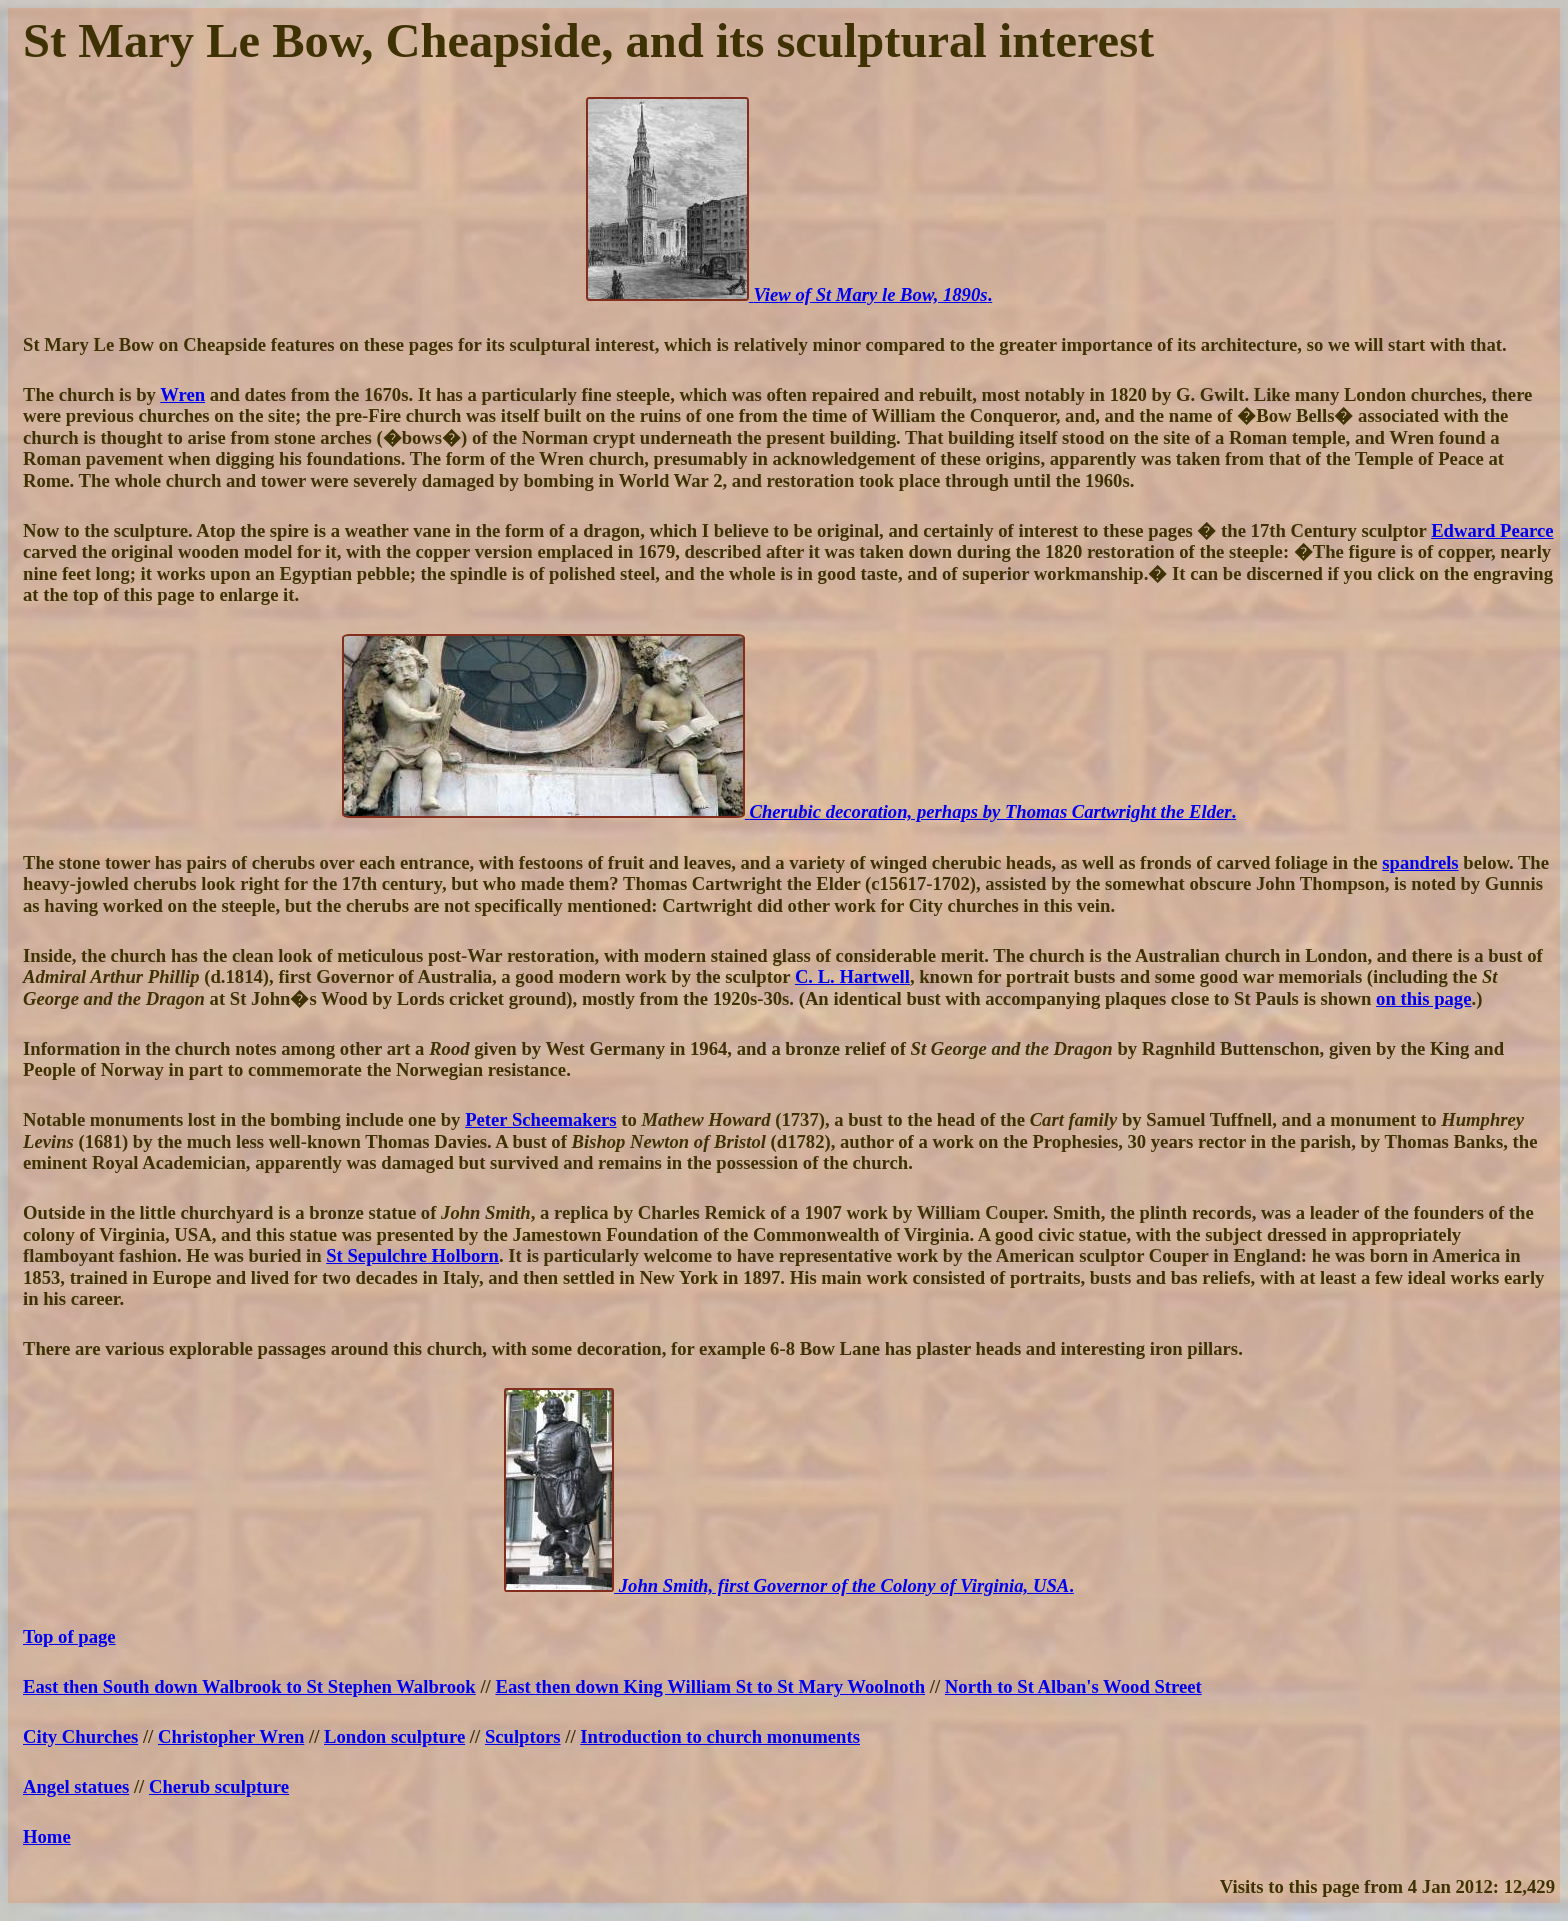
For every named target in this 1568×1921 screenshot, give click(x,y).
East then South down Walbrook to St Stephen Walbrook (249, 1686)
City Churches (80, 1736)
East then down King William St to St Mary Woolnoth (710, 1686)
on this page (1423, 998)
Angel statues (76, 1786)
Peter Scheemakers (540, 1119)
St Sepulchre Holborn (412, 1255)
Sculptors (523, 1736)
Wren (182, 394)
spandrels (1420, 862)
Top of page (69, 1636)
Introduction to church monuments (720, 1736)
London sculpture (394, 1736)
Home (47, 1836)
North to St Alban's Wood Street (1073, 1686)
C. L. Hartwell (852, 976)
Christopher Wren (231, 1736)
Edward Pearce (1492, 530)
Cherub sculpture (219, 1786)
